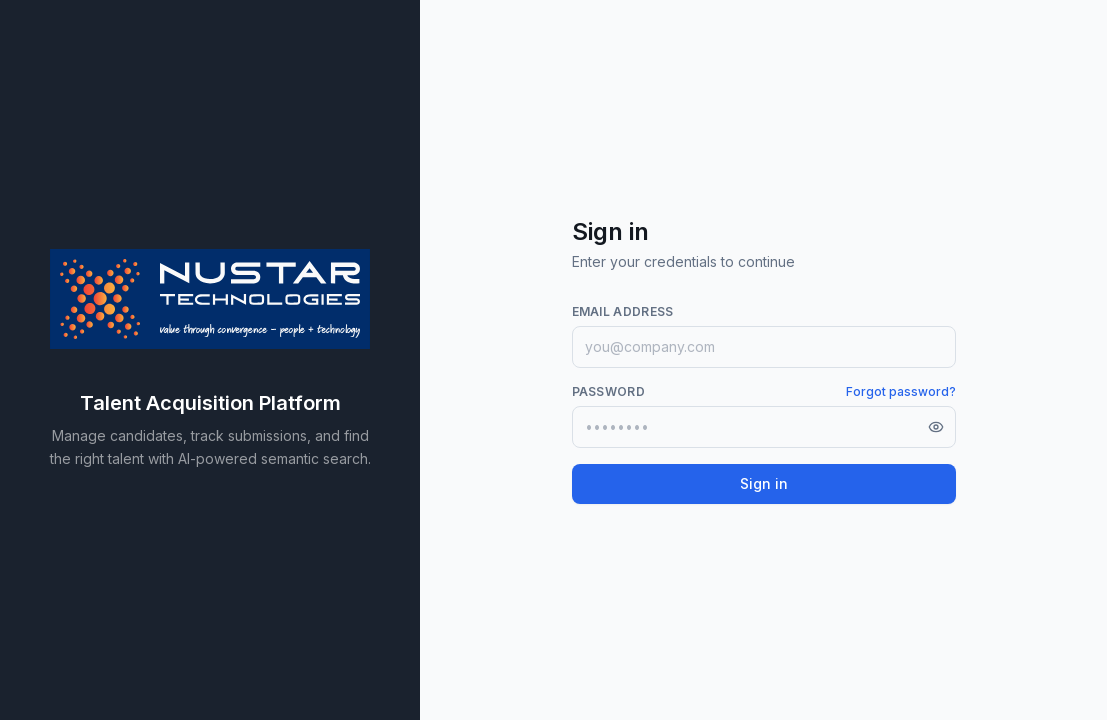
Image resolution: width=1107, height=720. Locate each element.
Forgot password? (901, 391)
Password (608, 391)
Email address (623, 311)
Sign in (764, 483)
